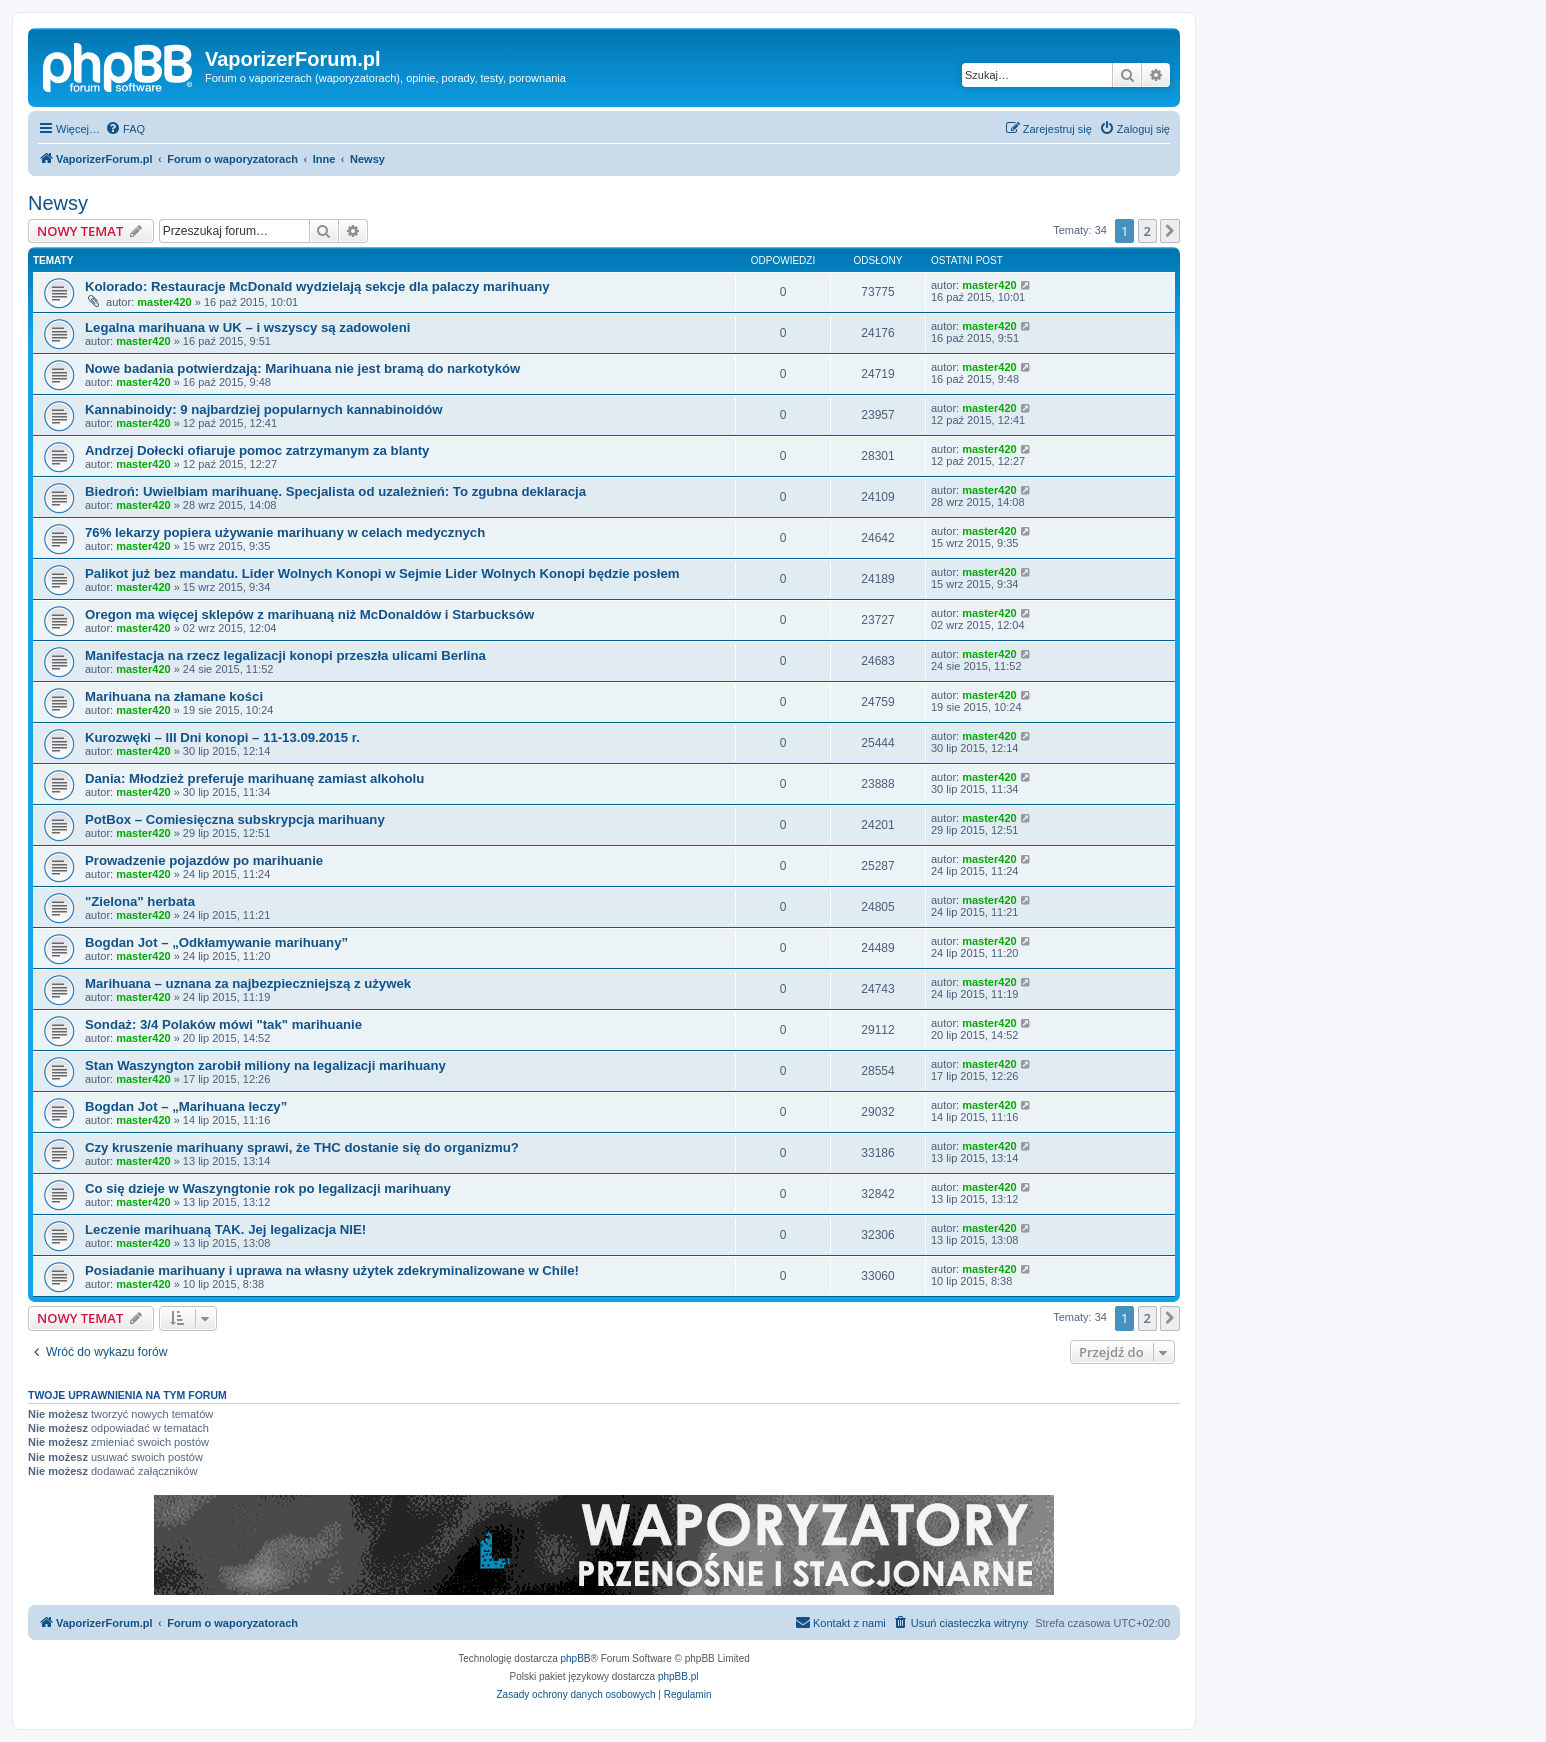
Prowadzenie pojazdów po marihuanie (204, 860)
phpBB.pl (678, 1676)
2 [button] (1147, 231)
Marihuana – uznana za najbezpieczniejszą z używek (248, 983)
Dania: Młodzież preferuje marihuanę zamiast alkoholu (254, 778)
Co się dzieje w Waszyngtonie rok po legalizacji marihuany (268, 1188)
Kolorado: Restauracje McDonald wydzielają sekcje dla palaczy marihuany (317, 286)
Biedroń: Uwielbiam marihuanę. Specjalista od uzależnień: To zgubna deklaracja (335, 491)
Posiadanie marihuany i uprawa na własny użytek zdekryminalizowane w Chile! (332, 1270)
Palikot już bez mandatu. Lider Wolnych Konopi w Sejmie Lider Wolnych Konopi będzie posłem (382, 573)
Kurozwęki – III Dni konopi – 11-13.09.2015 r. (222, 737)
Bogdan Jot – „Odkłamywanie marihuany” (216, 942)
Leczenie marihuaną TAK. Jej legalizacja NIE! (225, 1229)
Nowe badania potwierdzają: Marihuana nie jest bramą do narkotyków (302, 368)
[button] (1170, 231)
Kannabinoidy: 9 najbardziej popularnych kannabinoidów (264, 409)
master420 (164, 302)
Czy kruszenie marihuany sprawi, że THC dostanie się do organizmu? (302, 1147)
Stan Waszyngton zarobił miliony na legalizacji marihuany (265, 1065)
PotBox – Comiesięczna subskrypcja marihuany (235, 819)
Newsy (58, 203)
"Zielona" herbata (140, 901)
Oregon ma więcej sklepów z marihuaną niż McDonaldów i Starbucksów (309, 614)
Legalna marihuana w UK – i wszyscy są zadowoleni (247, 327)
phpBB (576, 1658)
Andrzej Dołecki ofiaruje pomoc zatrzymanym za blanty (257, 450)
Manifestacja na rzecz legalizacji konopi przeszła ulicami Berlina (285, 655)
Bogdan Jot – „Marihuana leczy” (186, 1106)
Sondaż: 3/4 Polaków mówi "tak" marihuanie (223, 1024)
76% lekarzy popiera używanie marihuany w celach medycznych (285, 532)
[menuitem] (125, 129)
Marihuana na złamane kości (174, 696)
